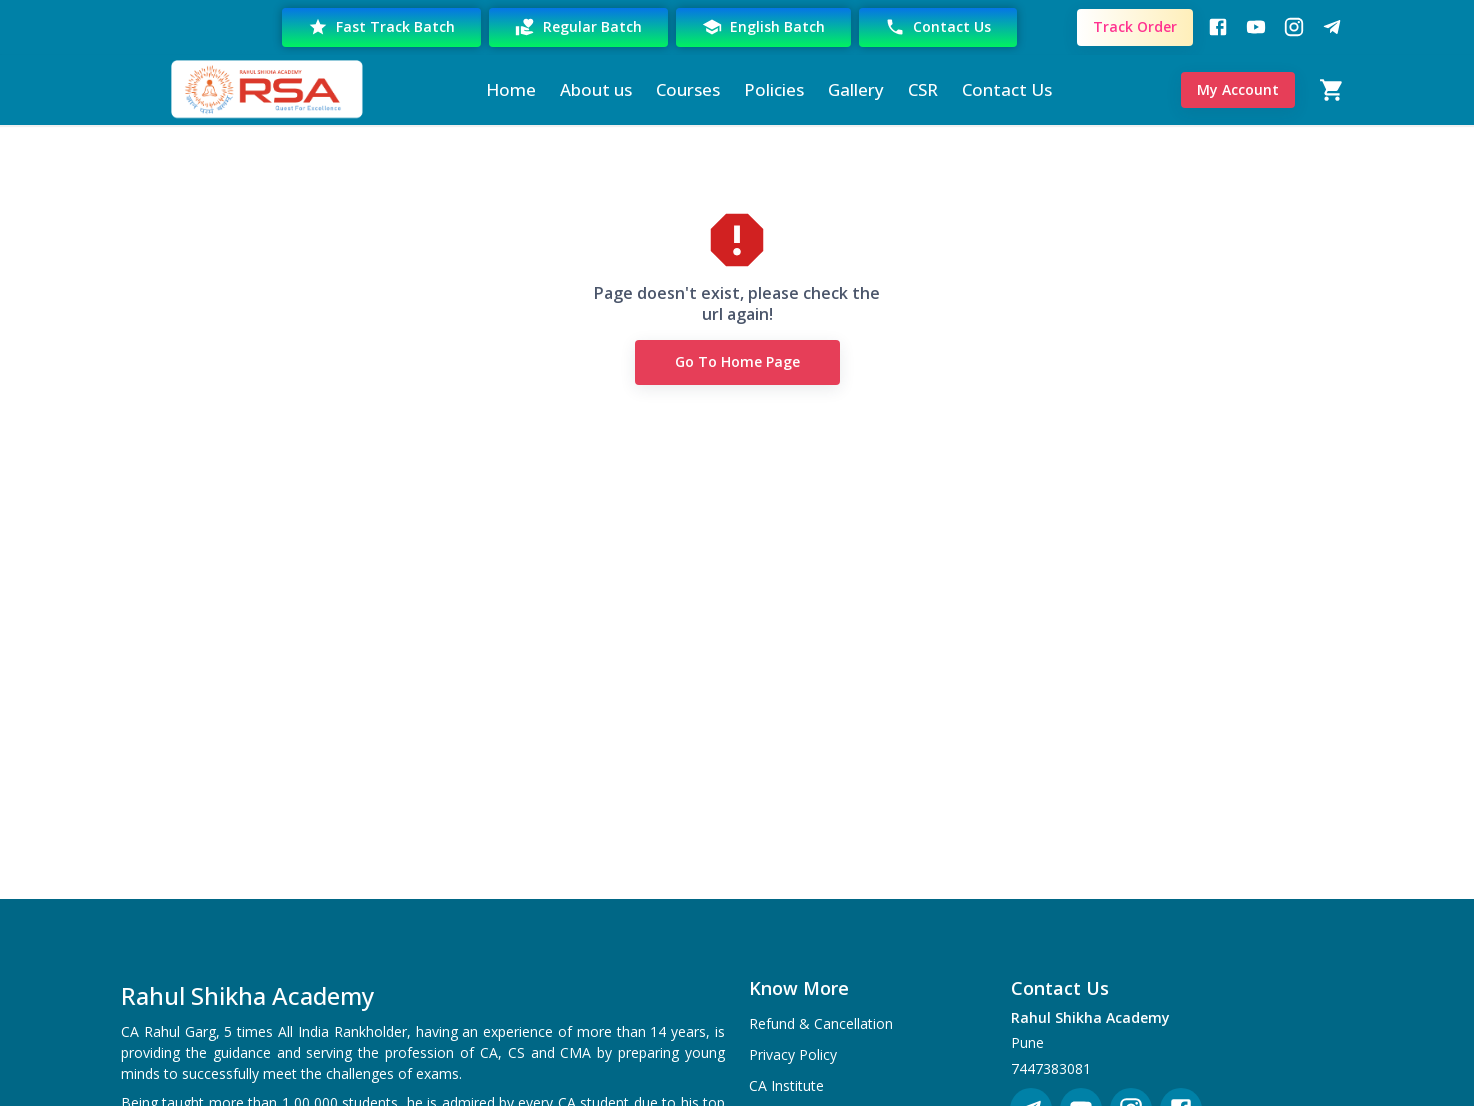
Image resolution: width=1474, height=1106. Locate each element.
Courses (688, 89)
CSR (923, 89)
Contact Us (938, 27)
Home (511, 89)
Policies (774, 89)
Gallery (856, 89)
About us (596, 89)
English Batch (763, 27)
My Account (1238, 90)
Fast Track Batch (381, 27)
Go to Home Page (737, 362)
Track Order (1135, 27)
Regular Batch (578, 27)
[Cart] (1332, 90)
